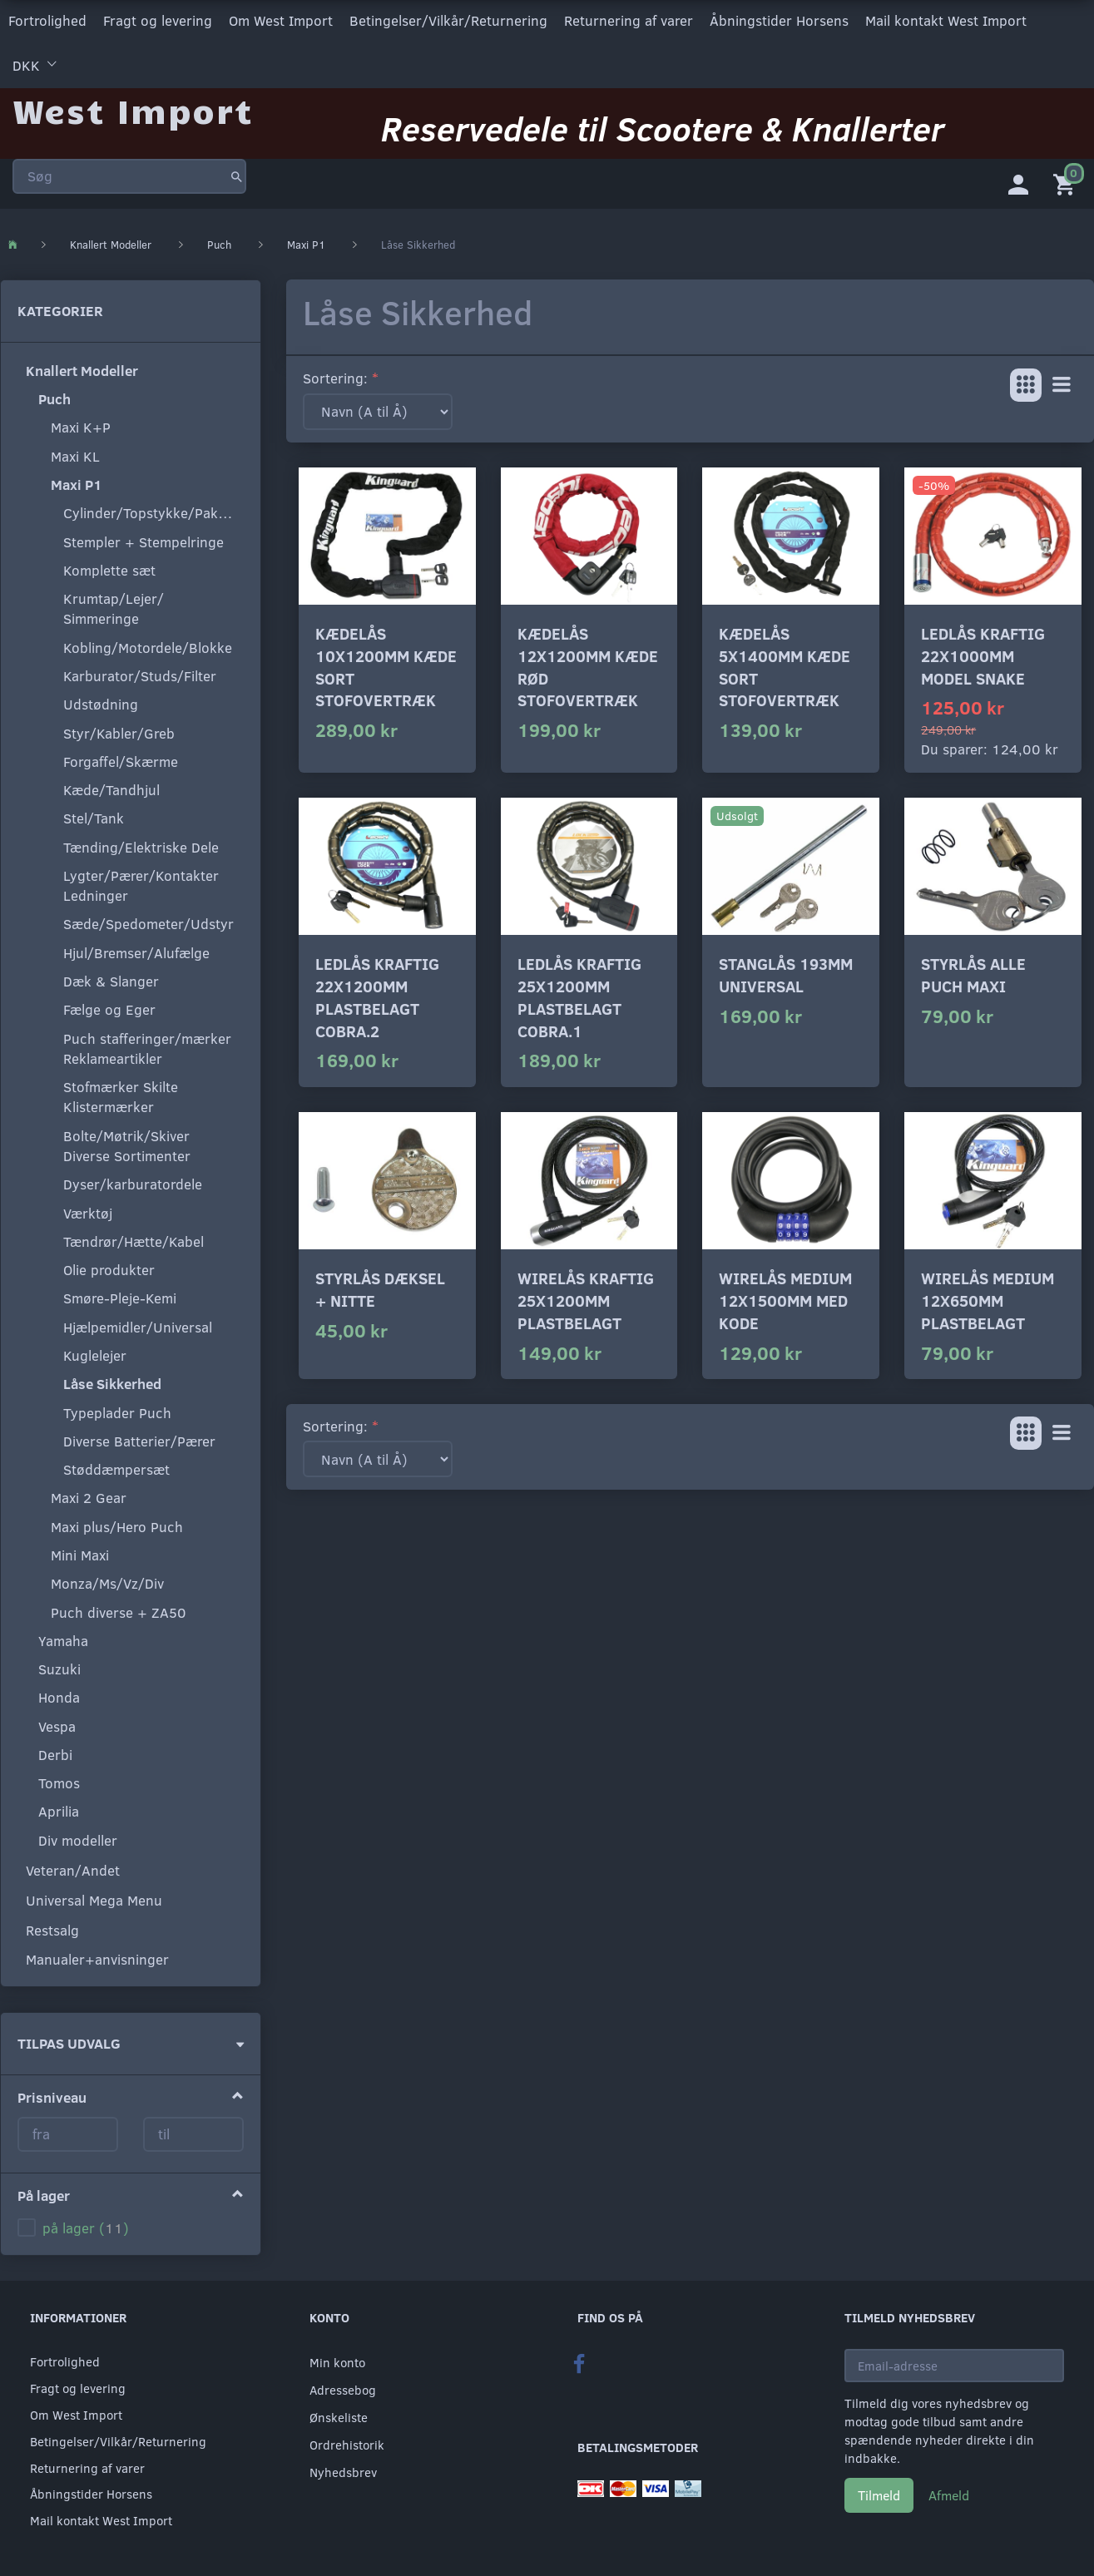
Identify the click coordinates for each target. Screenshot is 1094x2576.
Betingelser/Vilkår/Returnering (448, 19)
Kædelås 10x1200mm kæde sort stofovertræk (386, 663)
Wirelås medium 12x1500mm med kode (785, 1296)
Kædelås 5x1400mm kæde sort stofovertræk (784, 663)
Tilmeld (879, 2491)
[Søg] (236, 170)
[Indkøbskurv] (1067, 178)
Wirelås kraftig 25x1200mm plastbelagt (585, 1296)
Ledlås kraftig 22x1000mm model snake (983, 652)
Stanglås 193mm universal (786, 971)
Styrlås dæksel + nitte (380, 1286)
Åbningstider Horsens (779, 19)
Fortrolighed (47, 19)
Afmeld (948, 2491)
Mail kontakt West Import (946, 19)
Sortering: (335, 374)
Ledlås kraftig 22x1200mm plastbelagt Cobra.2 (377, 993)
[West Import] (132, 103)
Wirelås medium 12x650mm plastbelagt (987, 1296)
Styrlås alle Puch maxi (973, 971)
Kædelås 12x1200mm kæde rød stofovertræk (587, 663)
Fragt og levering (157, 19)
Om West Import (281, 19)
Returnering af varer (628, 19)
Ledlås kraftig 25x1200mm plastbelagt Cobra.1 (579, 993)
